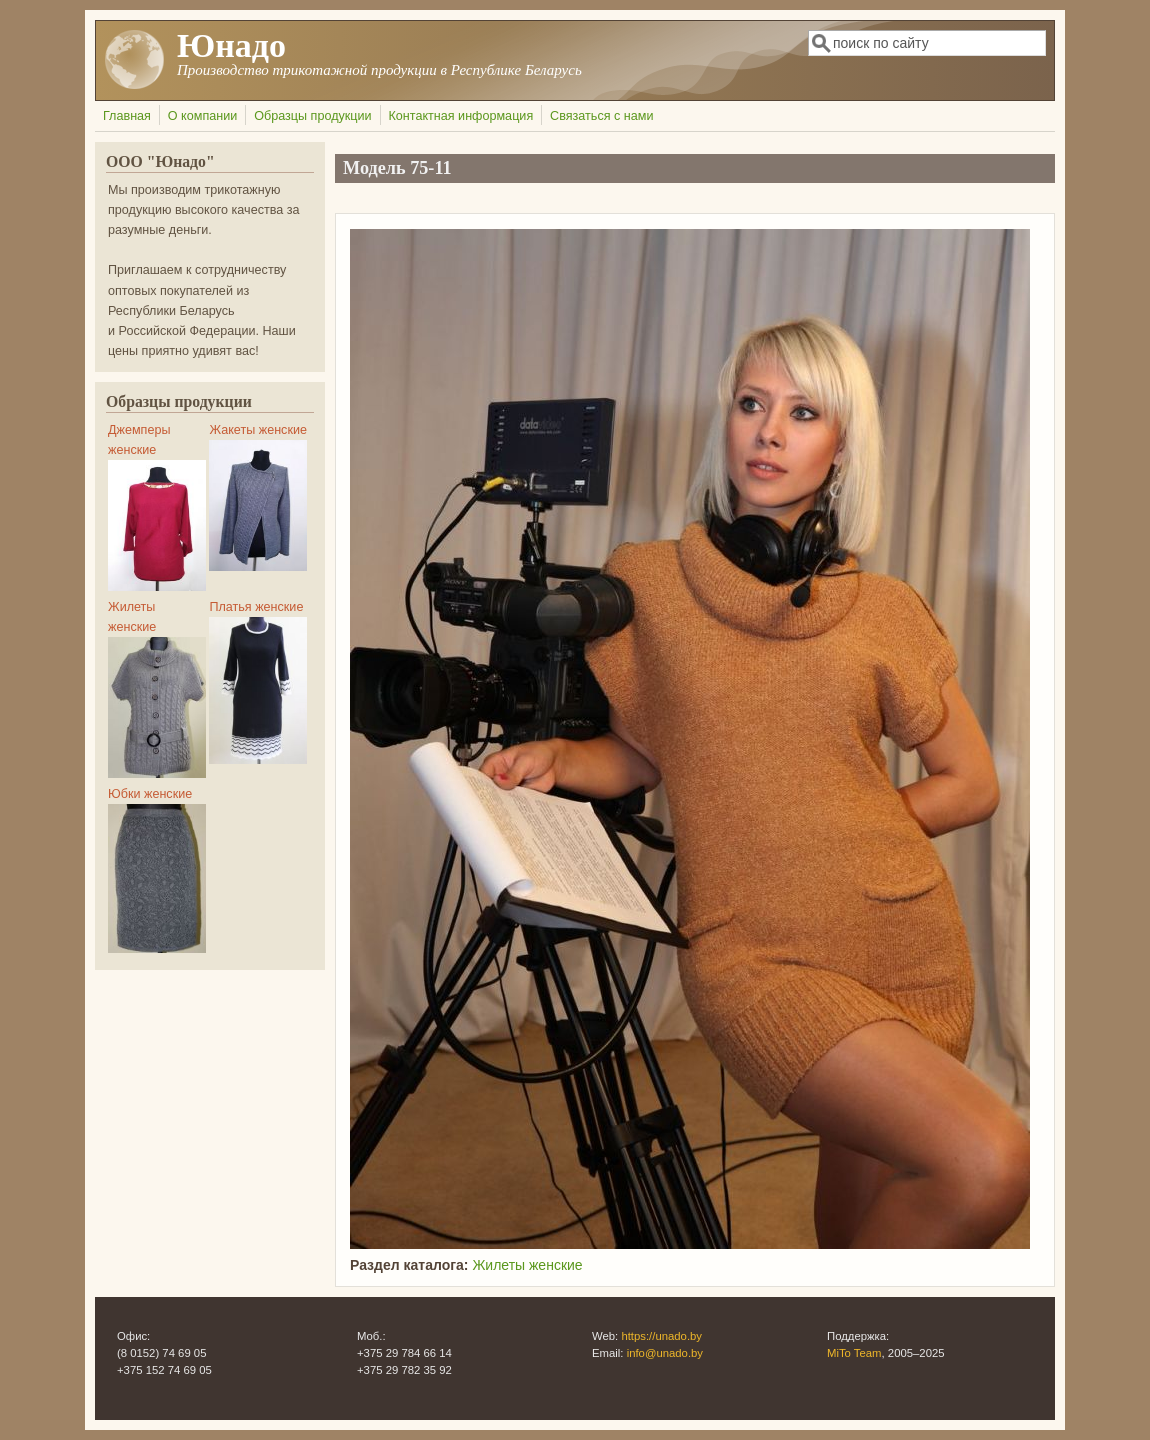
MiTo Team (854, 1353)
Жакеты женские (258, 430)
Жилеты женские (527, 1265)
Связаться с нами (601, 116)
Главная (127, 116)
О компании (202, 116)
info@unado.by (665, 1353)
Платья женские (256, 607)
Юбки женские (150, 794)
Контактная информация (460, 116)
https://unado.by (661, 1336)
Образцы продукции (312, 116)
